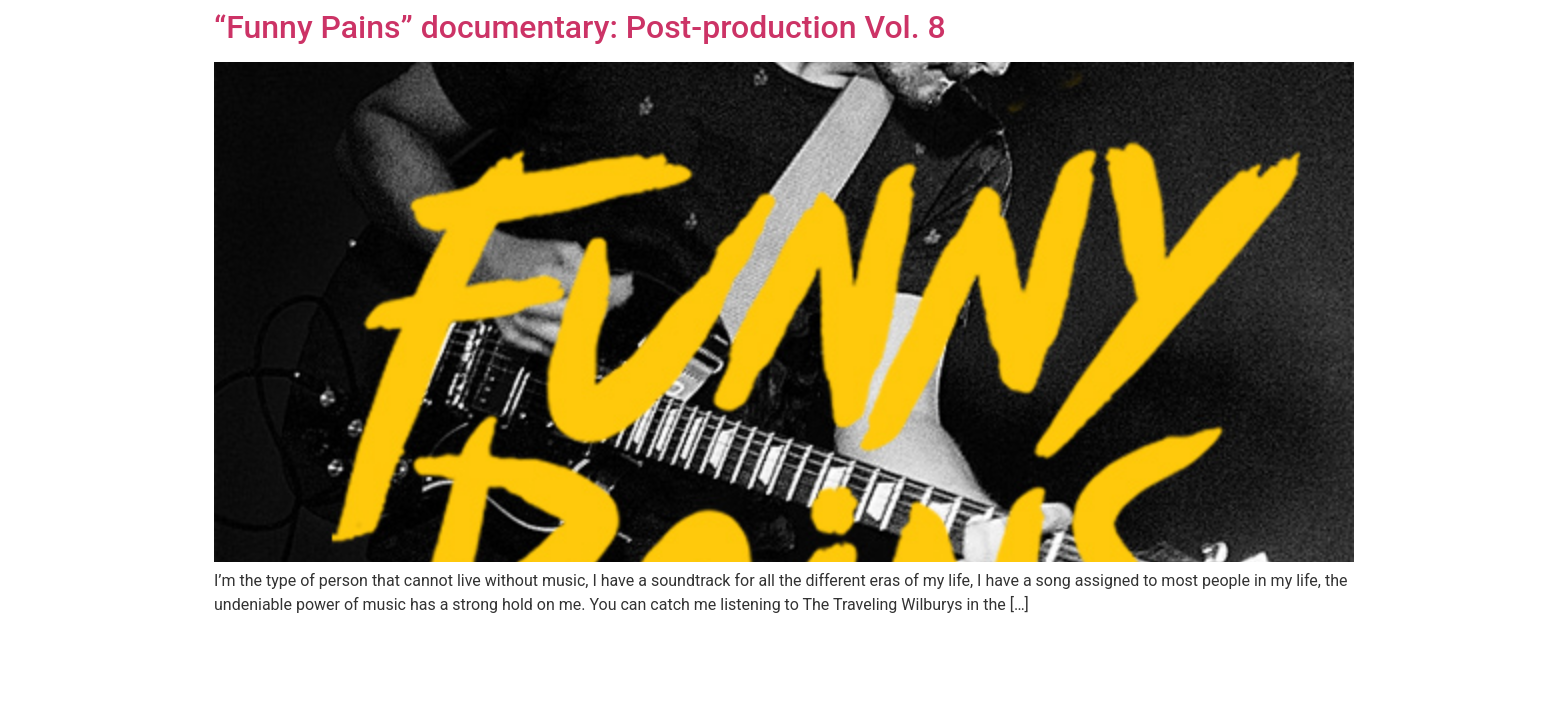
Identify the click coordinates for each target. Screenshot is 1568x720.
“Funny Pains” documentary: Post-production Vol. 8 (580, 27)
